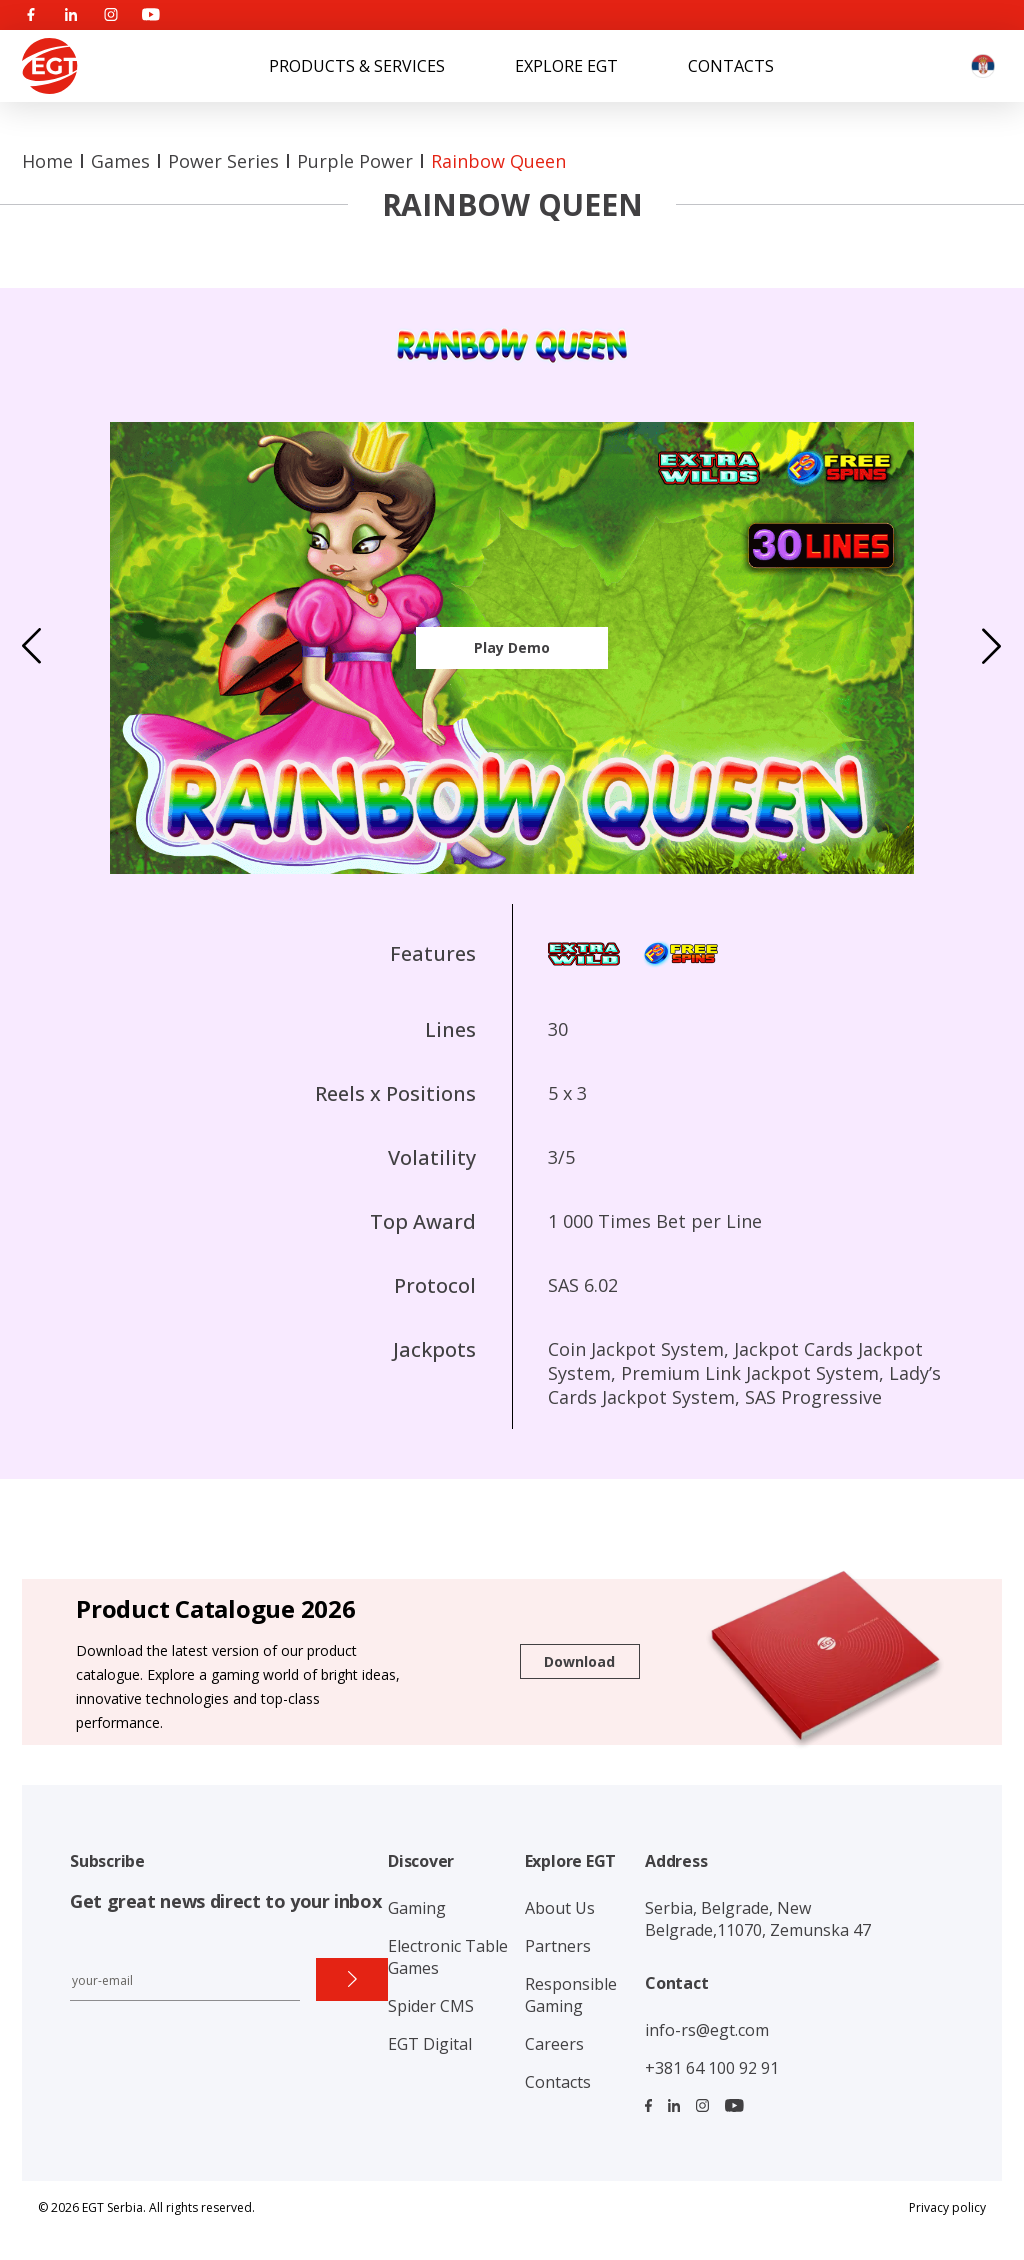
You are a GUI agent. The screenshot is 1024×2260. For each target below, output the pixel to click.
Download (579, 1661)
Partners (558, 1946)
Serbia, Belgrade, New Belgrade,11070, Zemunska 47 (758, 1919)
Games (120, 161)
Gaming (417, 1908)
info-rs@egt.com (707, 2030)
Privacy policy (947, 2207)
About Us (560, 1908)
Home (47, 161)
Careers (554, 2044)
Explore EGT (566, 66)
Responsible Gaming (571, 1995)
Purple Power (355, 161)
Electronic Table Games (448, 1957)
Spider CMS (431, 2006)
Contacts (731, 66)
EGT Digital (430, 2044)
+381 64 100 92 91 (712, 2068)
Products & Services (357, 66)
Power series (223, 161)
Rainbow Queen (498, 161)
